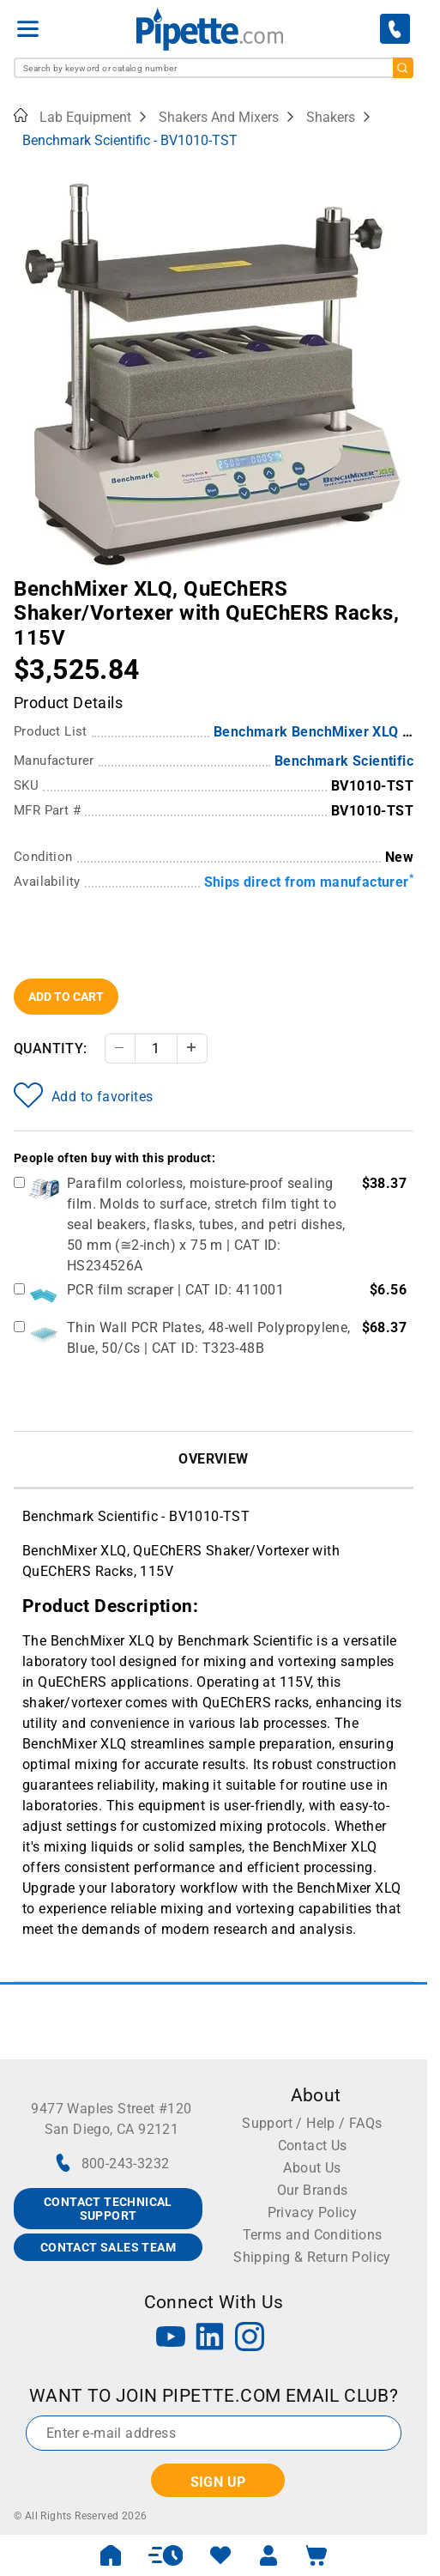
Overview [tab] (213, 1459)
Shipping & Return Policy (312, 2257)
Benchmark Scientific (343, 761)
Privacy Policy (313, 2212)
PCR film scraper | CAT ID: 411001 (175, 1290)
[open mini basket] (316, 2555)
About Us (312, 2168)
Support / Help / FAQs (312, 2123)
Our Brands (312, 2190)
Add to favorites (83, 1095)
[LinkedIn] (210, 2338)
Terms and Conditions (313, 2235)
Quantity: (50, 1048)
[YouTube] (170, 2338)
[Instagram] (249, 2338)
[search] (403, 68)
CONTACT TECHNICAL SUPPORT (108, 2208)
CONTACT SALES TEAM (108, 2247)
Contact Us (312, 2145)
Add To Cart (66, 996)
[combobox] (213, 68)
